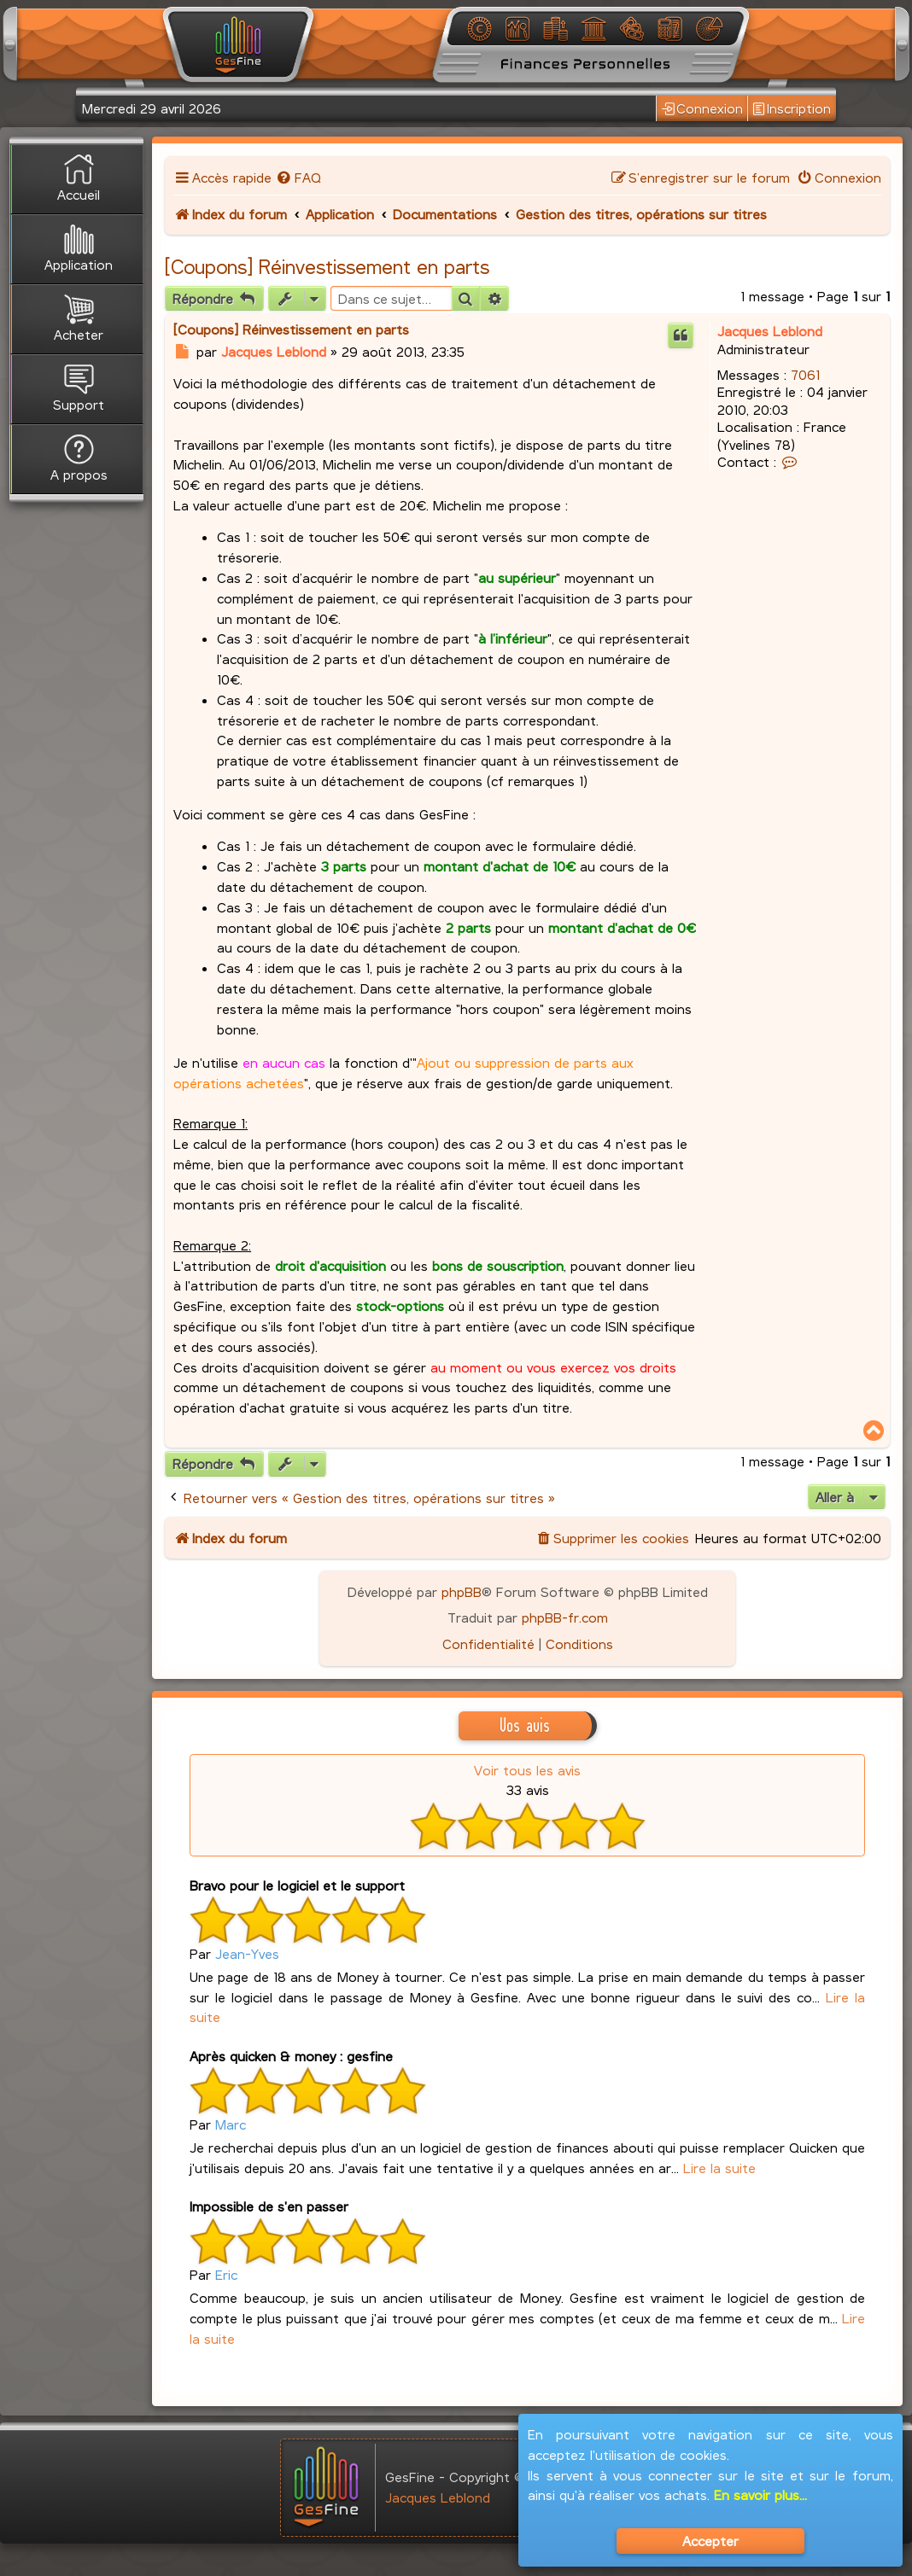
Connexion (702, 108)
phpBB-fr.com (565, 1617)
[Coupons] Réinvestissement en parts (327, 266)
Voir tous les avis (527, 1770)
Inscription (791, 108)
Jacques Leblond (769, 331)
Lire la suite (719, 2167)
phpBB (461, 1591)
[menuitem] (298, 177)
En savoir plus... (760, 2494)
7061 (805, 374)
